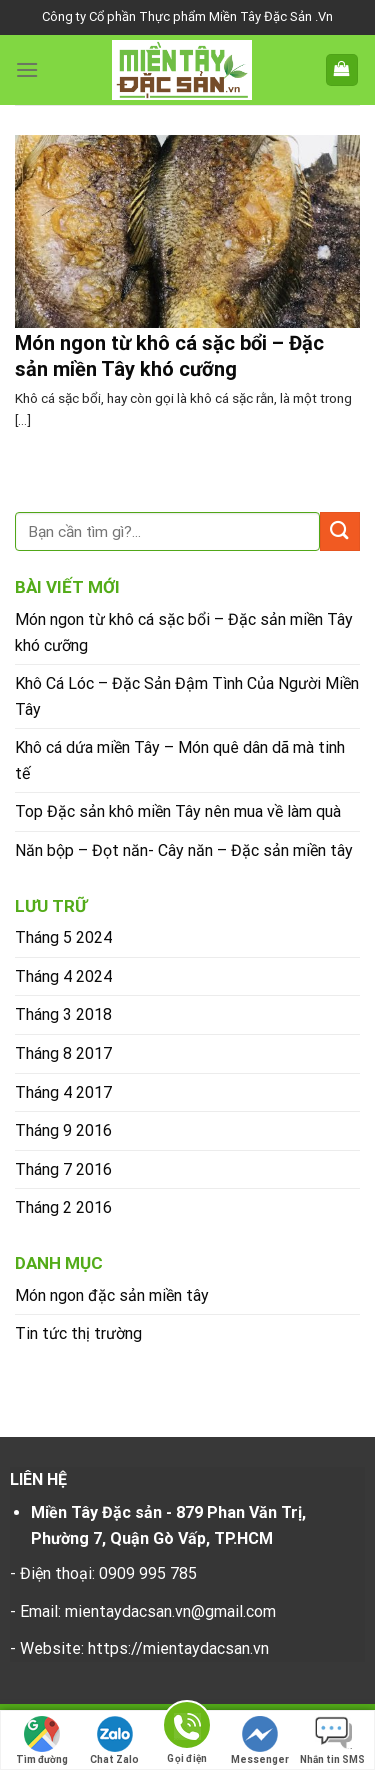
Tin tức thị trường (78, 1333)
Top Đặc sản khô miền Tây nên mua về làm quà (178, 811)
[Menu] (27, 69)
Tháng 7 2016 (63, 1169)
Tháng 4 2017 (63, 1092)
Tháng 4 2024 (63, 976)
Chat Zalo (114, 1740)
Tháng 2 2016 (63, 1207)
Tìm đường (42, 1740)
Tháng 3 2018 (63, 1014)
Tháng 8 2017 (63, 1053)
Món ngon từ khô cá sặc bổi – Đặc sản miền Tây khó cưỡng (184, 632)
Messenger (260, 1740)
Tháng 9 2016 (63, 1130)
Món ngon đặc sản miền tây (112, 1295)
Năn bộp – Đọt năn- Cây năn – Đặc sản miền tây (184, 850)
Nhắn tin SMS (332, 1740)
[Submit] (340, 531)
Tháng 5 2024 (63, 937)
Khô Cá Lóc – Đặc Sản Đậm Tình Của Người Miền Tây (187, 696)
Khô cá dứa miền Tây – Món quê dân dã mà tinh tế (180, 760)
